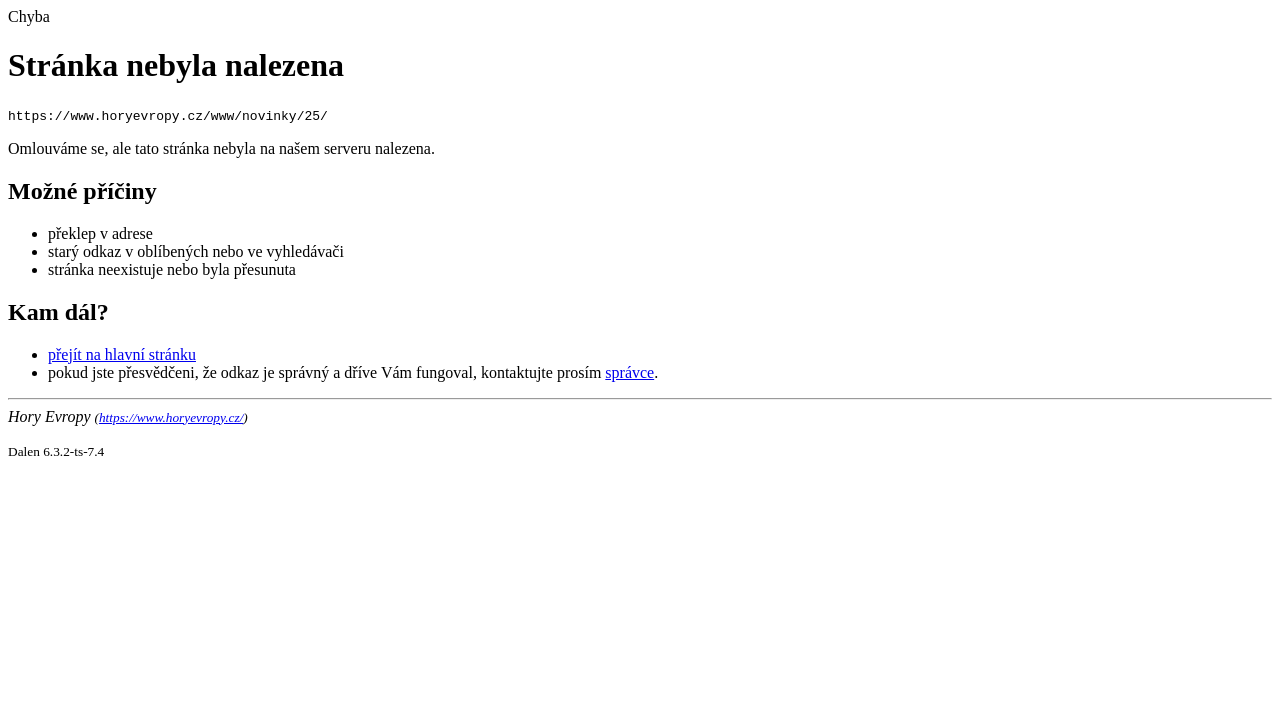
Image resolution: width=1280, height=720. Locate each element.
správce (629, 372)
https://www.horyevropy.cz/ (171, 417)
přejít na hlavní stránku (122, 354)
